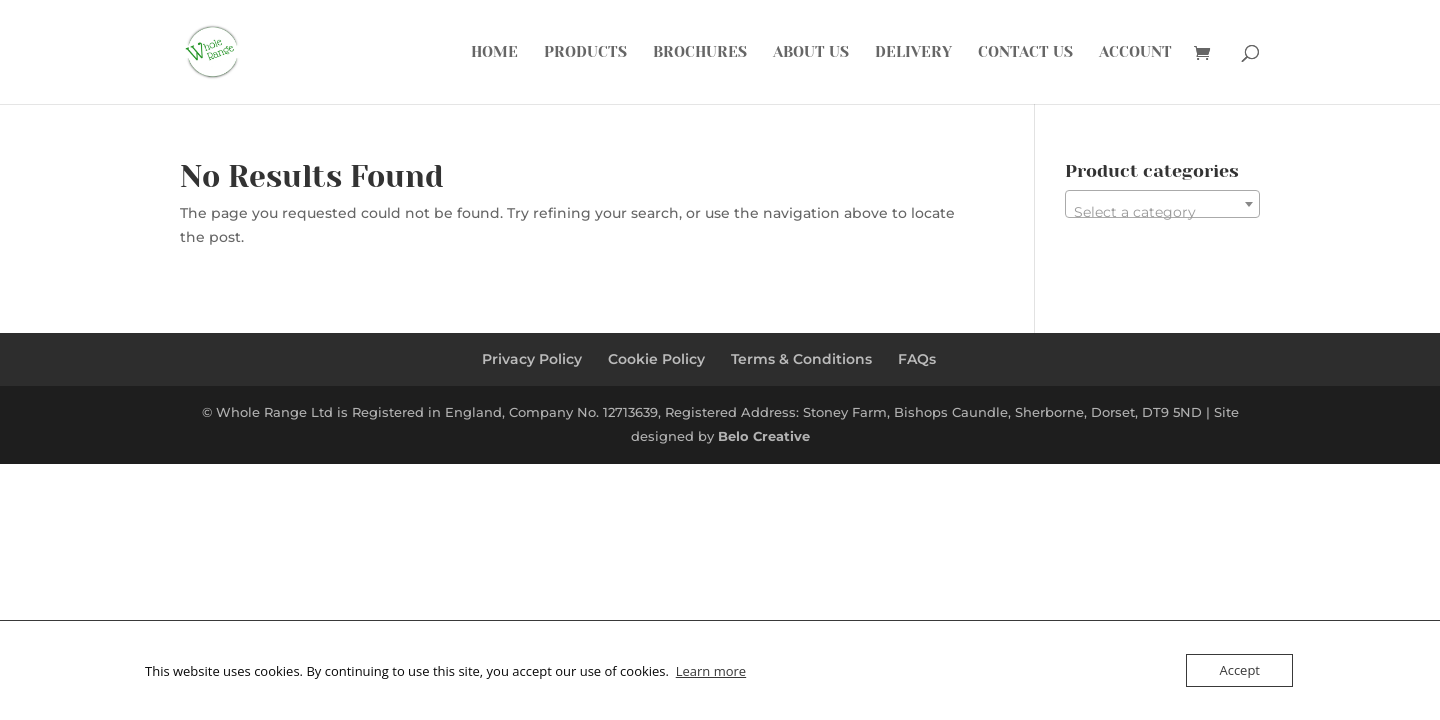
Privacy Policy (532, 359)
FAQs (917, 359)
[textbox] (1162, 212)
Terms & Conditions (801, 359)
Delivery (913, 53)
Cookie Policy (656, 359)
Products (585, 53)
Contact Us (1025, 53)
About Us (811, 53)
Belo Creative (764, 436)
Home (494, 53)
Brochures (700, 53)
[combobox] (1162, 204)
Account (1135, 53)
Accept (1239, 670)
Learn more (711, 671)
